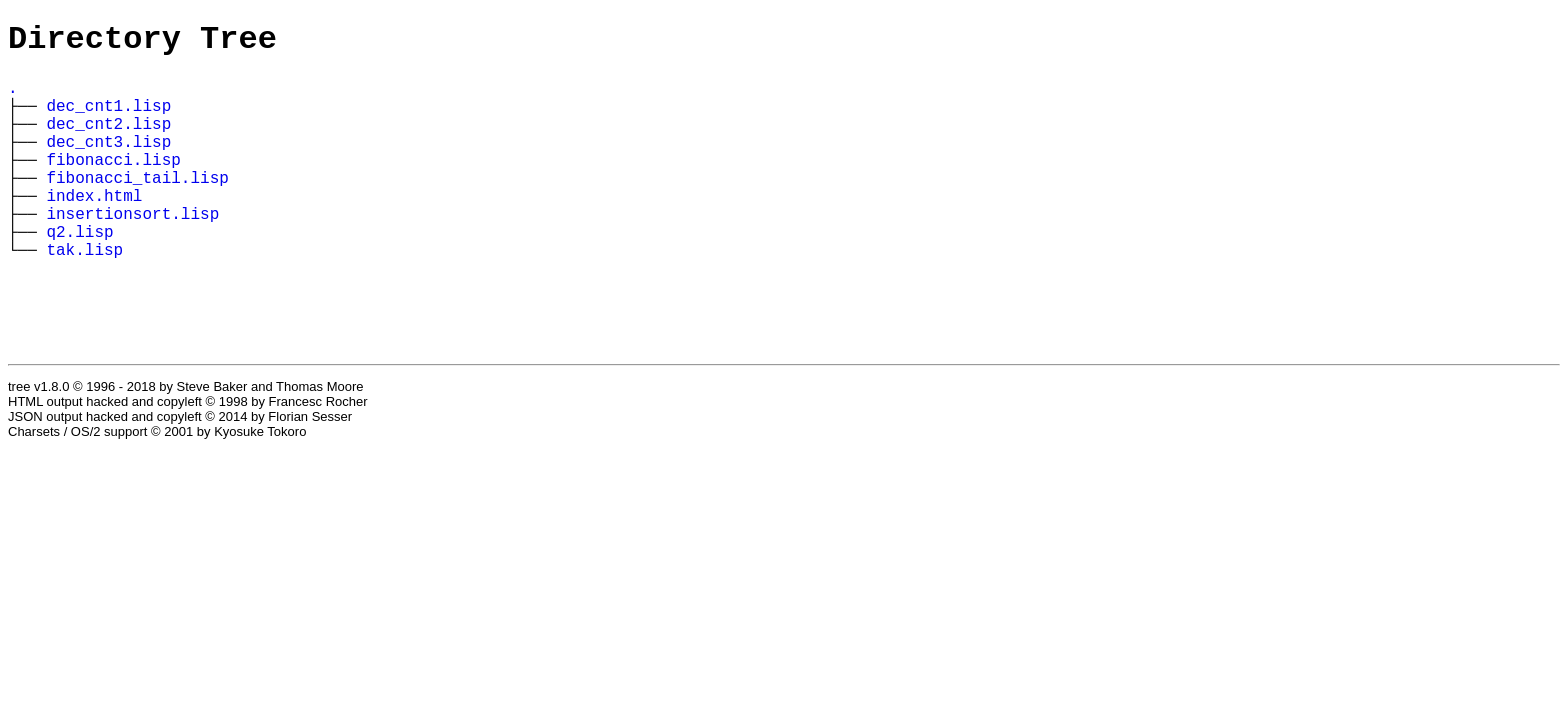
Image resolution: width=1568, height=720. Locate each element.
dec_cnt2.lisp (108, 141)
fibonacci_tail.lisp (137, 207)
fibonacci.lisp (113, 185)
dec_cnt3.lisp (108, 163)
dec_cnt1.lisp (108, 119)
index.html (94, 229)
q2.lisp (79, 273)
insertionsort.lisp (132, 251)
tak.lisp (84, 295)
